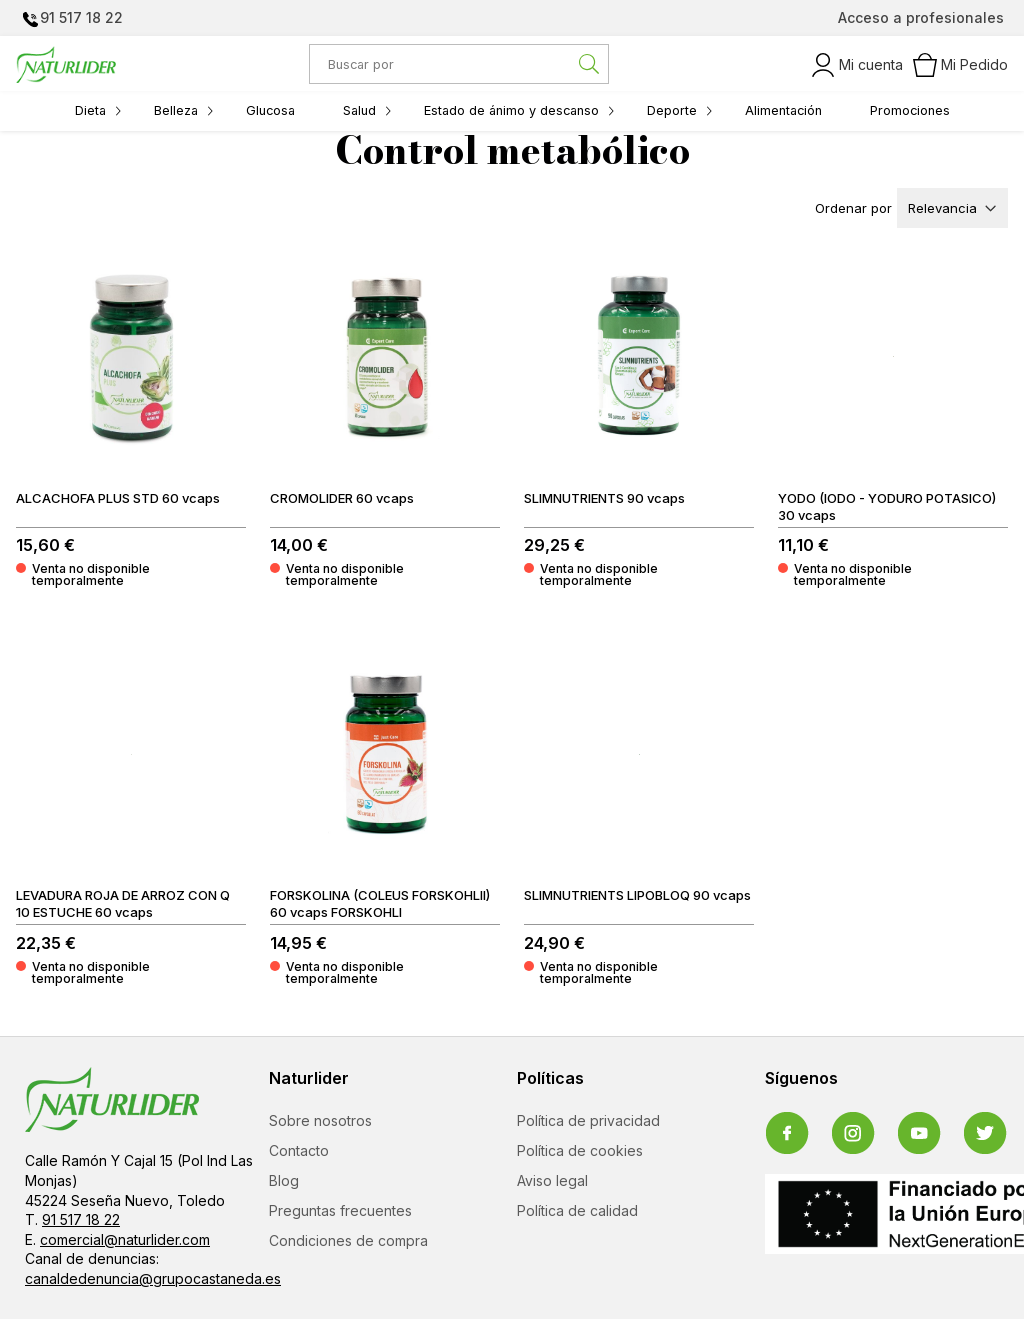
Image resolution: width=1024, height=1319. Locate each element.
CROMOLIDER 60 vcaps (342, 498)
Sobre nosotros (320, 1120)
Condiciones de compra (348, 1240)
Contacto (299, 1150)
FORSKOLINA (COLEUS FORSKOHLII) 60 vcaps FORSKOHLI (380, 903)
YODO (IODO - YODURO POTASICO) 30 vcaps (887, 506)
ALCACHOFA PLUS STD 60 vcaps (118, 498)
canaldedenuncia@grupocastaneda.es (153, 1278)
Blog (284, 1180)
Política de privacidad (588, 1120)
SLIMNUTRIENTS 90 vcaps (604, 498)
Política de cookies (580, 1150)
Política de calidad (577, 1210)
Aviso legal (552, 1180)
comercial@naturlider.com (125, 1239)
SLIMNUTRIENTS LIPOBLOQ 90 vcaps (637, 895)
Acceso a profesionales (921, 17)
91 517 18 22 (81, 17)
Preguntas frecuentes (340, 1210)
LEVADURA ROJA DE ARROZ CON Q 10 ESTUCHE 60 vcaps (123, 903)
